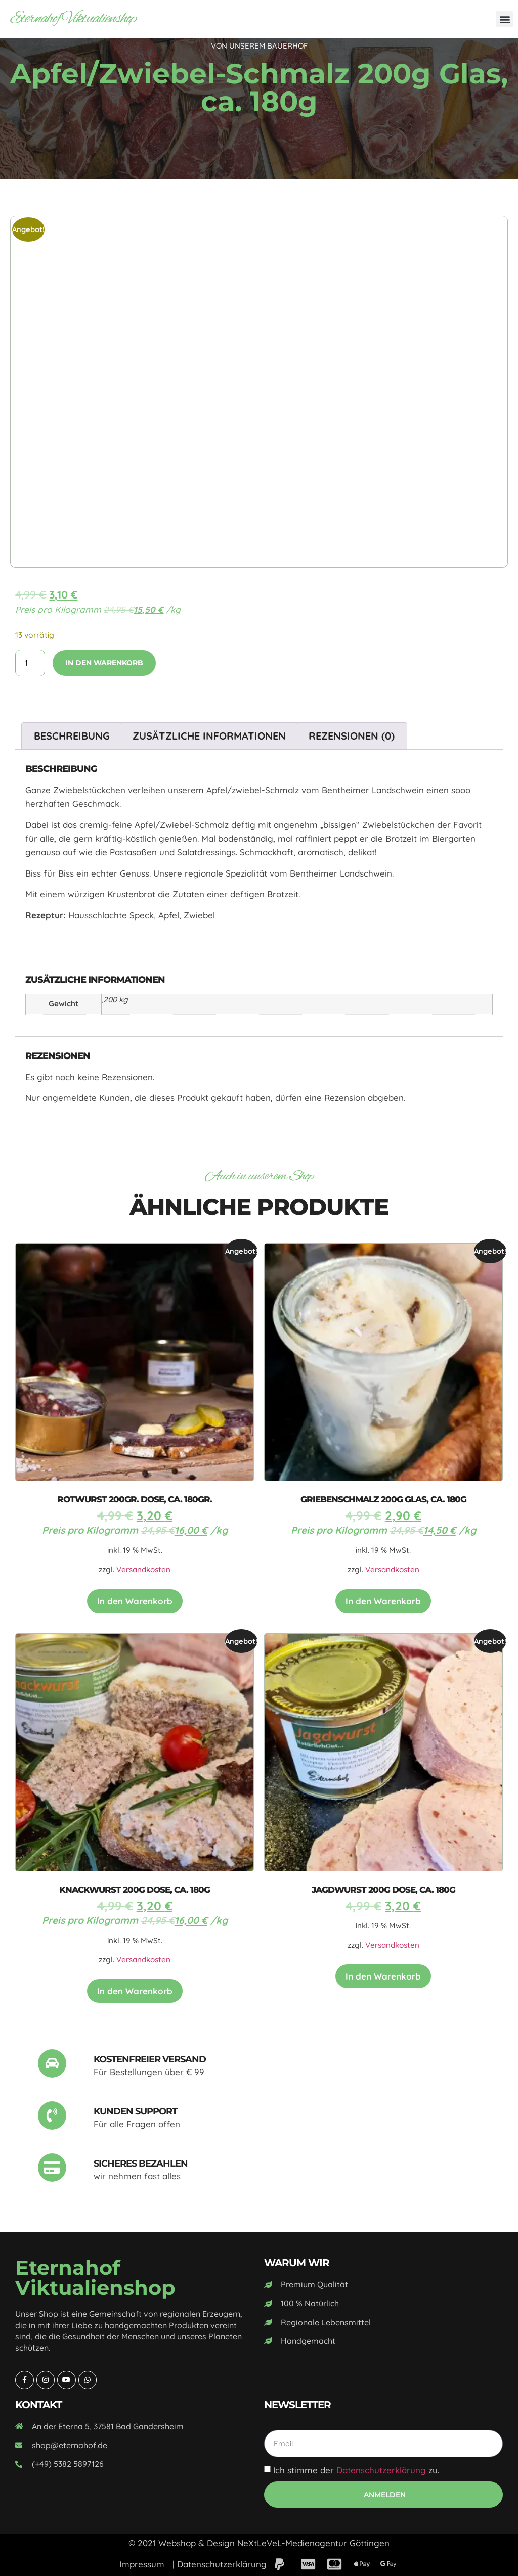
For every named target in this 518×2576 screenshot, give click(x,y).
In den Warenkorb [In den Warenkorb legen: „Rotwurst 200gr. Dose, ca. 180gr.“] (134, 1601)
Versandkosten (143, 1569)
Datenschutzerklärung (381, 2470)
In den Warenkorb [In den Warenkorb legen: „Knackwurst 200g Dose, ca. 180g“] (134, 1991)
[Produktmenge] (30, 663)
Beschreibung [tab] (72, 735)
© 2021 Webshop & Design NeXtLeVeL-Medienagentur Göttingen (259, 2543)
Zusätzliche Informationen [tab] (209, 735)
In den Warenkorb (104, 662)
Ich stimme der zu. (356, 2470)
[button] (504, 19)
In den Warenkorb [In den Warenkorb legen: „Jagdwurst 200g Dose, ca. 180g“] (383, 1976)
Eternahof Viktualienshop (73, 19)
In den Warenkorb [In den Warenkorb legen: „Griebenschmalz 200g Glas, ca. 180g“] (383, 1601)
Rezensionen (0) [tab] (352, 735)
